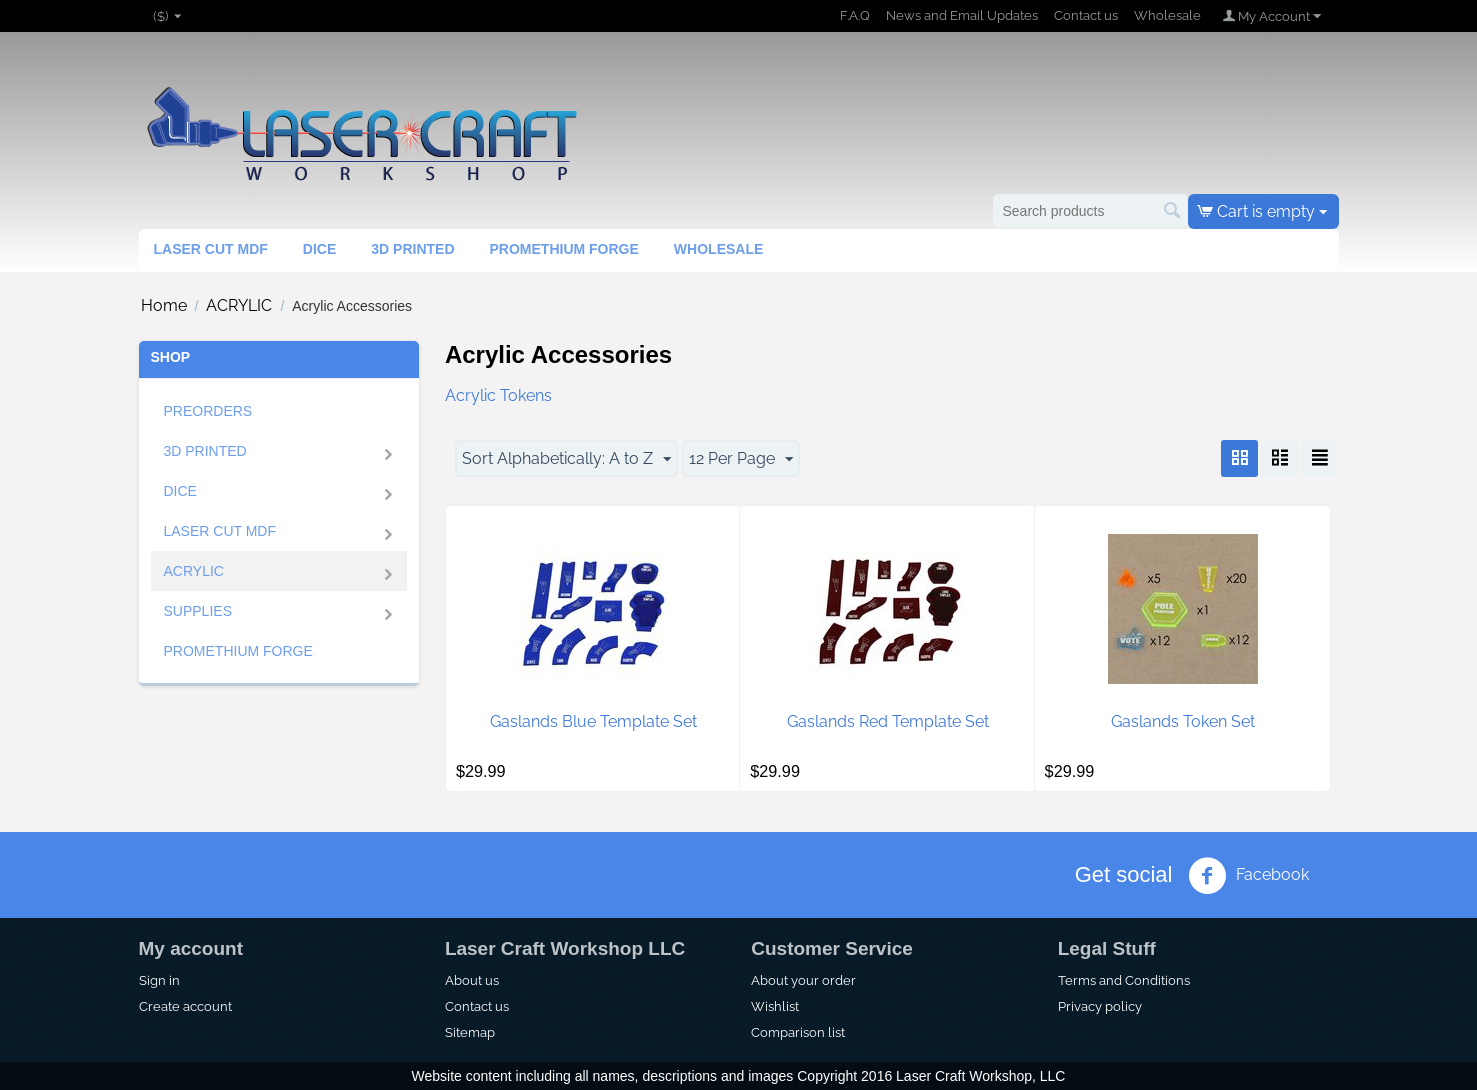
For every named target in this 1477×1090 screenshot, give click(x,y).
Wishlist (775, 1006)
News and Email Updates (962, 15)
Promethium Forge (564, 249)
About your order (803, 980)
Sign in (159, 980)
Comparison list (798, 1032)
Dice (319, 249)
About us (472, 980)
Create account (185, 1006)
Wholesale (1167, 15)
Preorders (208, 411)
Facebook (1248, 876)
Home (164, 305)
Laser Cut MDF (211, 249)
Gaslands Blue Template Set (593, 721)
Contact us (1086, 15)
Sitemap (470, 1032)
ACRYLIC (239, 305)
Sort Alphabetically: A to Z (566, 459)
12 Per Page (741, 459)
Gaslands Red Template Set (888, 721)
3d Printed (412, 249)
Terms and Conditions (1124, 980)
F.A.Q (855, 15)
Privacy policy (1100, 1006)
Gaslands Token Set (1183, 721)
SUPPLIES (198, 611)
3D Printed (205, 451)
